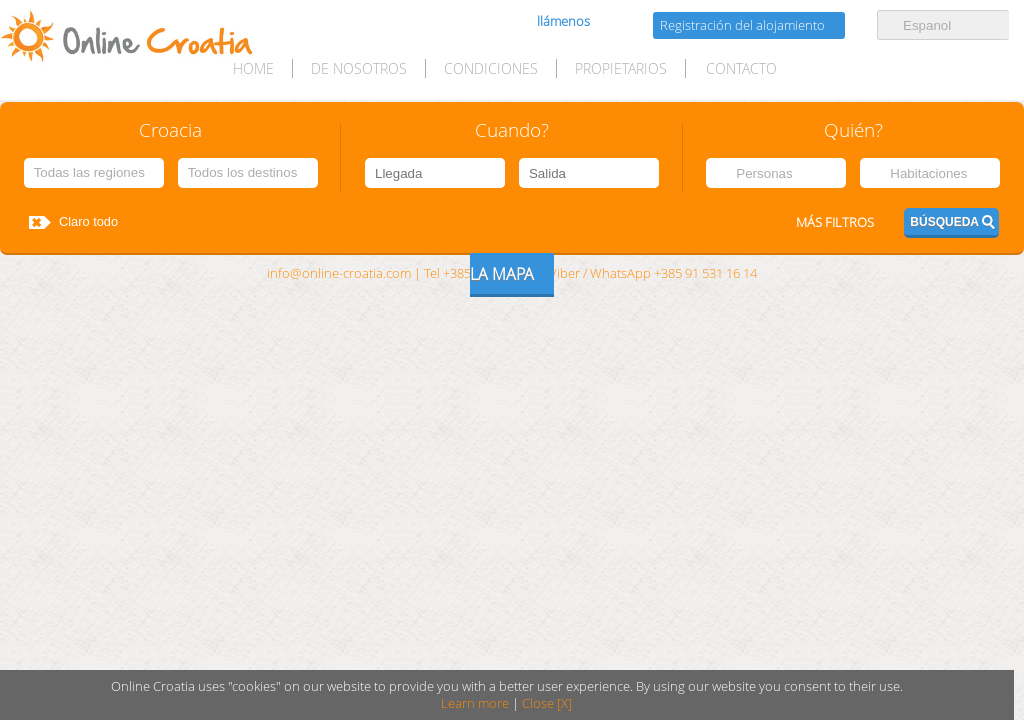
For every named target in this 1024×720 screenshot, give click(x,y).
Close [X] (547, 703)
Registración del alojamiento (742, 25)
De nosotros (359, 68)
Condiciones (491, 68)
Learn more (475, 703)
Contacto (741, 68)
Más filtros (835, 222)
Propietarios (621, 68)
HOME (253, 68)
